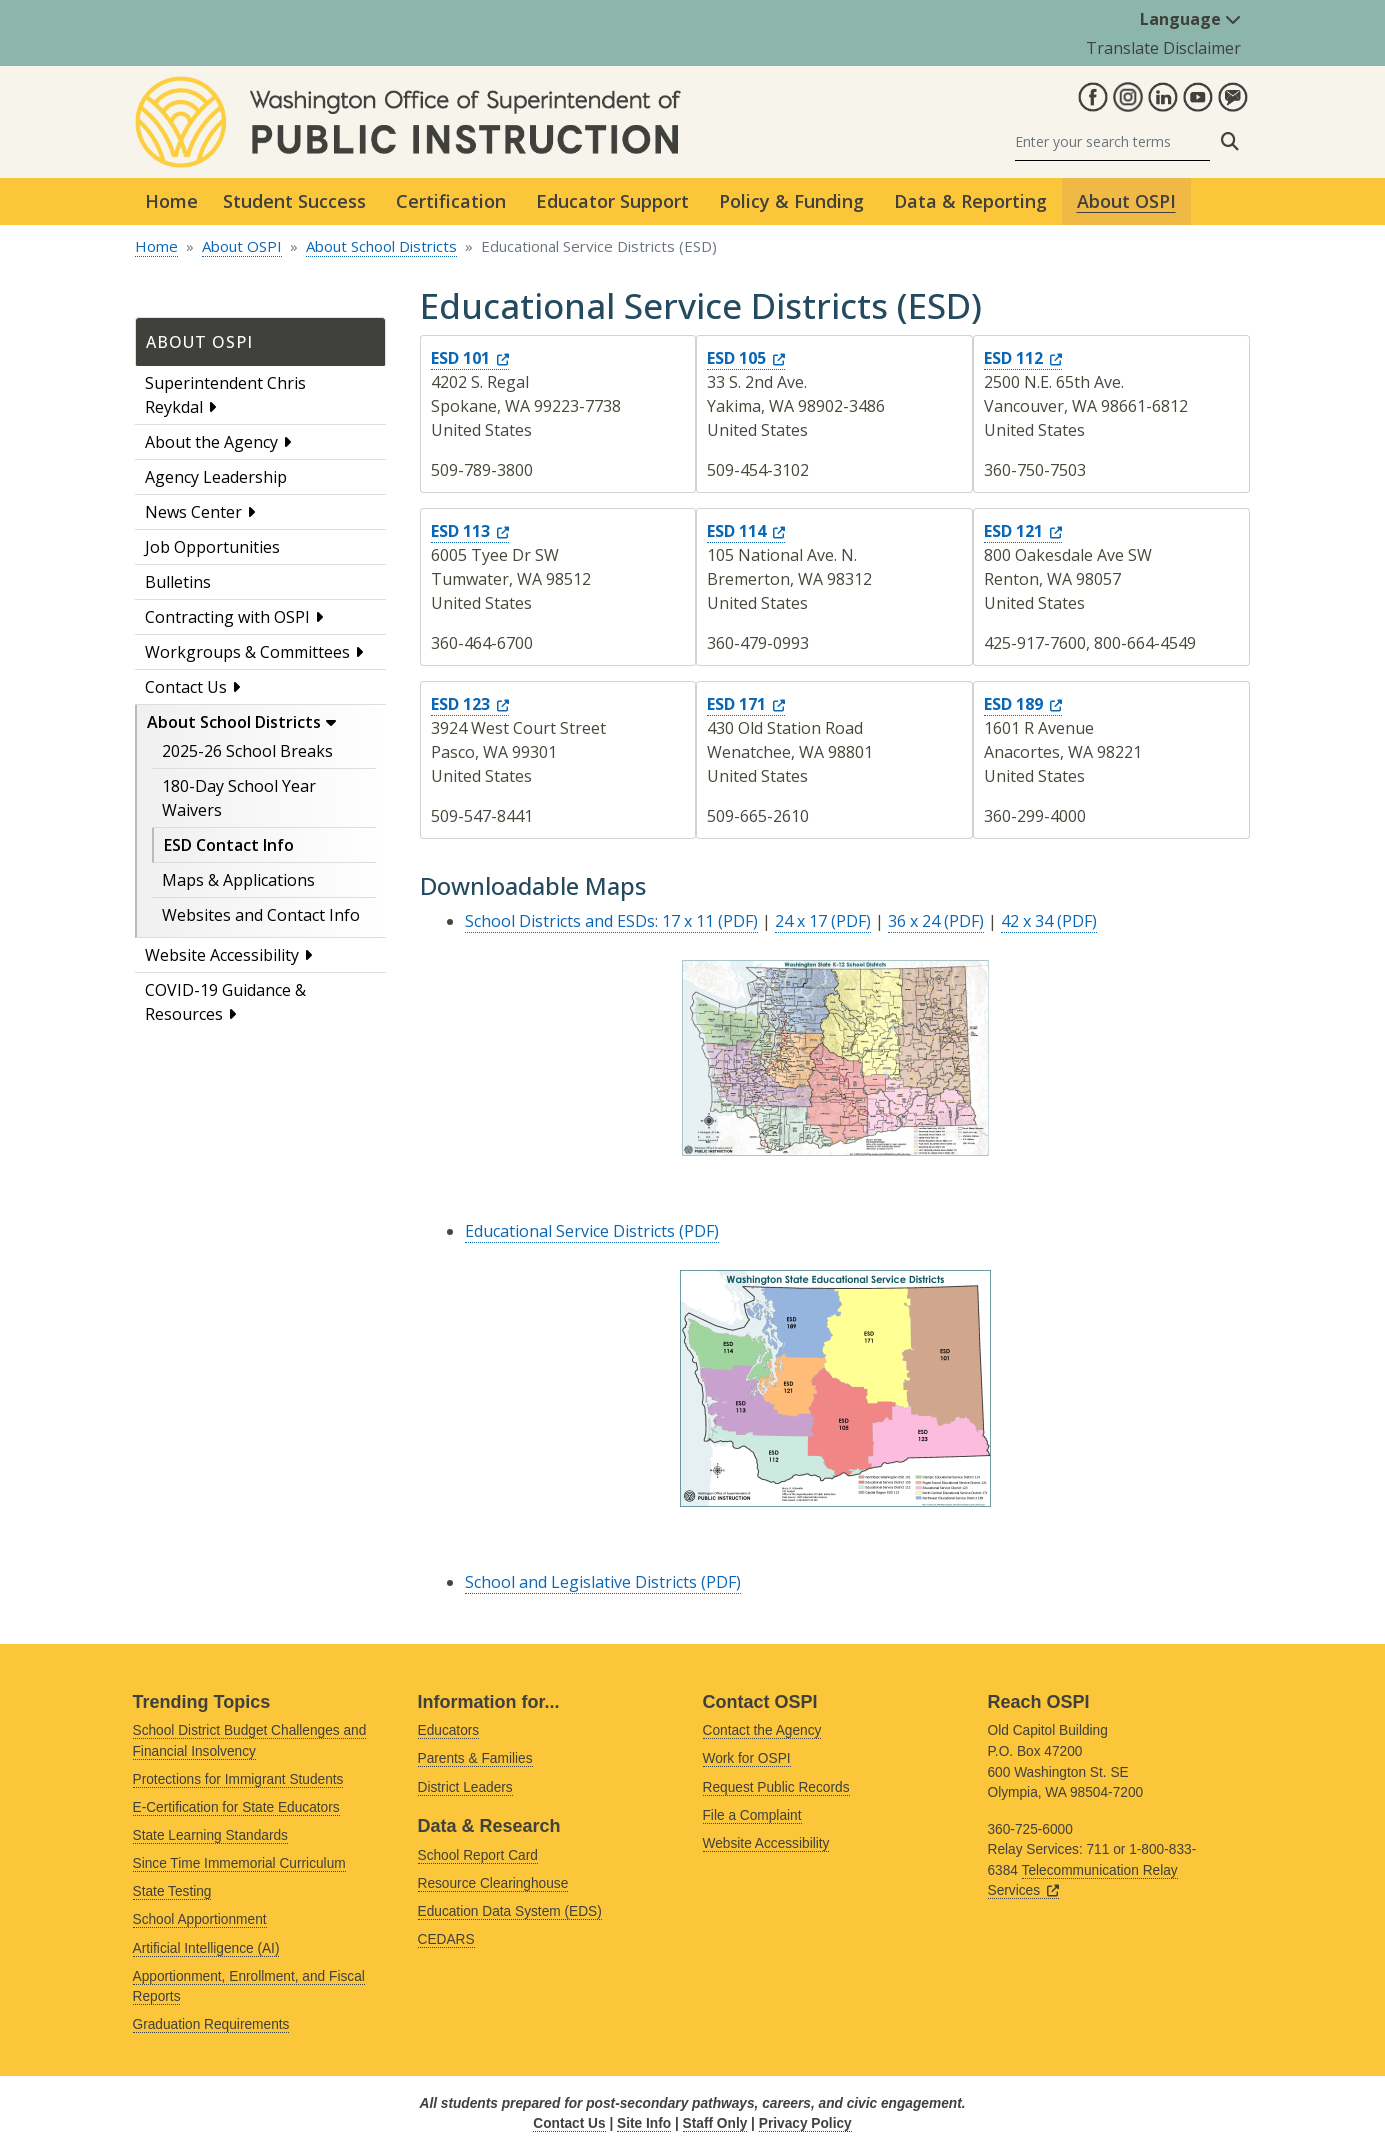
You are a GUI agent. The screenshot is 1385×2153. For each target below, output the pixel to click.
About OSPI (242, 246)
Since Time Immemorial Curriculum (239, 1863)
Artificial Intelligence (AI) (206, 1948)
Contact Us (186, 687)
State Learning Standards (210, 1835)
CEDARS (446, 1939)
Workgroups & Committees (247, 652)
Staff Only (715, 2123)
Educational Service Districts (570, 1231)
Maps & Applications (238, 880)
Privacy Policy (805, 2123)
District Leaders (465, 1787)
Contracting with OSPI (227, 617)
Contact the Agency (762, 1730)
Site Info (644, 2123)
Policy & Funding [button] (791, 201)
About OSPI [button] (1126, 201)
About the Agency (211, 442)
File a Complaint (752, 1815)
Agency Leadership (216, 477)
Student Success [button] (294, 201)
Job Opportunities (212, 547)
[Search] (1112, 141)
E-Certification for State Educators (236, 1807)
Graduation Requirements (211, 2024)
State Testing (172, 1891)
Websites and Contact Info (261, 915)
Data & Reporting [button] (970, 201)
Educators (449, 1730)
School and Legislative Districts (581, 1582)
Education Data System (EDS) (510, 1911)
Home (171, 201)
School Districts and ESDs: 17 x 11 (589, 921)
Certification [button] (451, 201)
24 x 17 (801, 921)
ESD (470, 358)
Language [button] (1190, 19)
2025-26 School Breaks (247, 751)
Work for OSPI (747, 1758)
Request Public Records (776, 1787)
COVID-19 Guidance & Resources (225, 1002)
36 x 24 (914, 921)
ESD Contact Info (229, 845)
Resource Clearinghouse (493, 1883)
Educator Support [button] (612, 201)
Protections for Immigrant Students (238, 1779)
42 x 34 (1027, 921)
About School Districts (381, 246)
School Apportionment (200, 1919)
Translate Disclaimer (1163, 48)
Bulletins (178, 582)
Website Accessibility (222, 955)
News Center (193, 512)
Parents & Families (475, 1758)
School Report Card (478, 1855)
